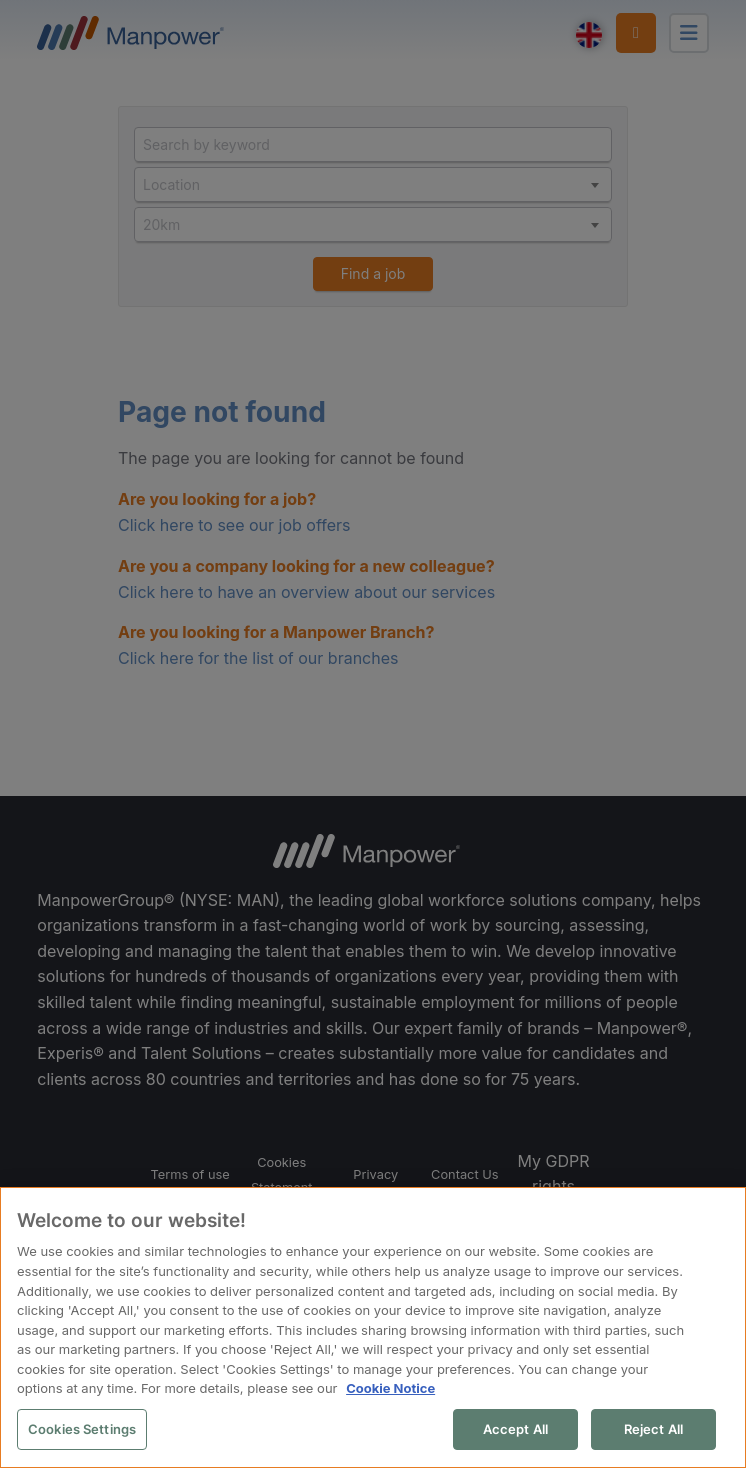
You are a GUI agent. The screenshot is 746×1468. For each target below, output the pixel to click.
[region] (373, 1328)
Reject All (654, 1430)
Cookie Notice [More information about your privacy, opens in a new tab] (389, 1389)
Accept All (516, 1430)
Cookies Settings (81, 1430)
